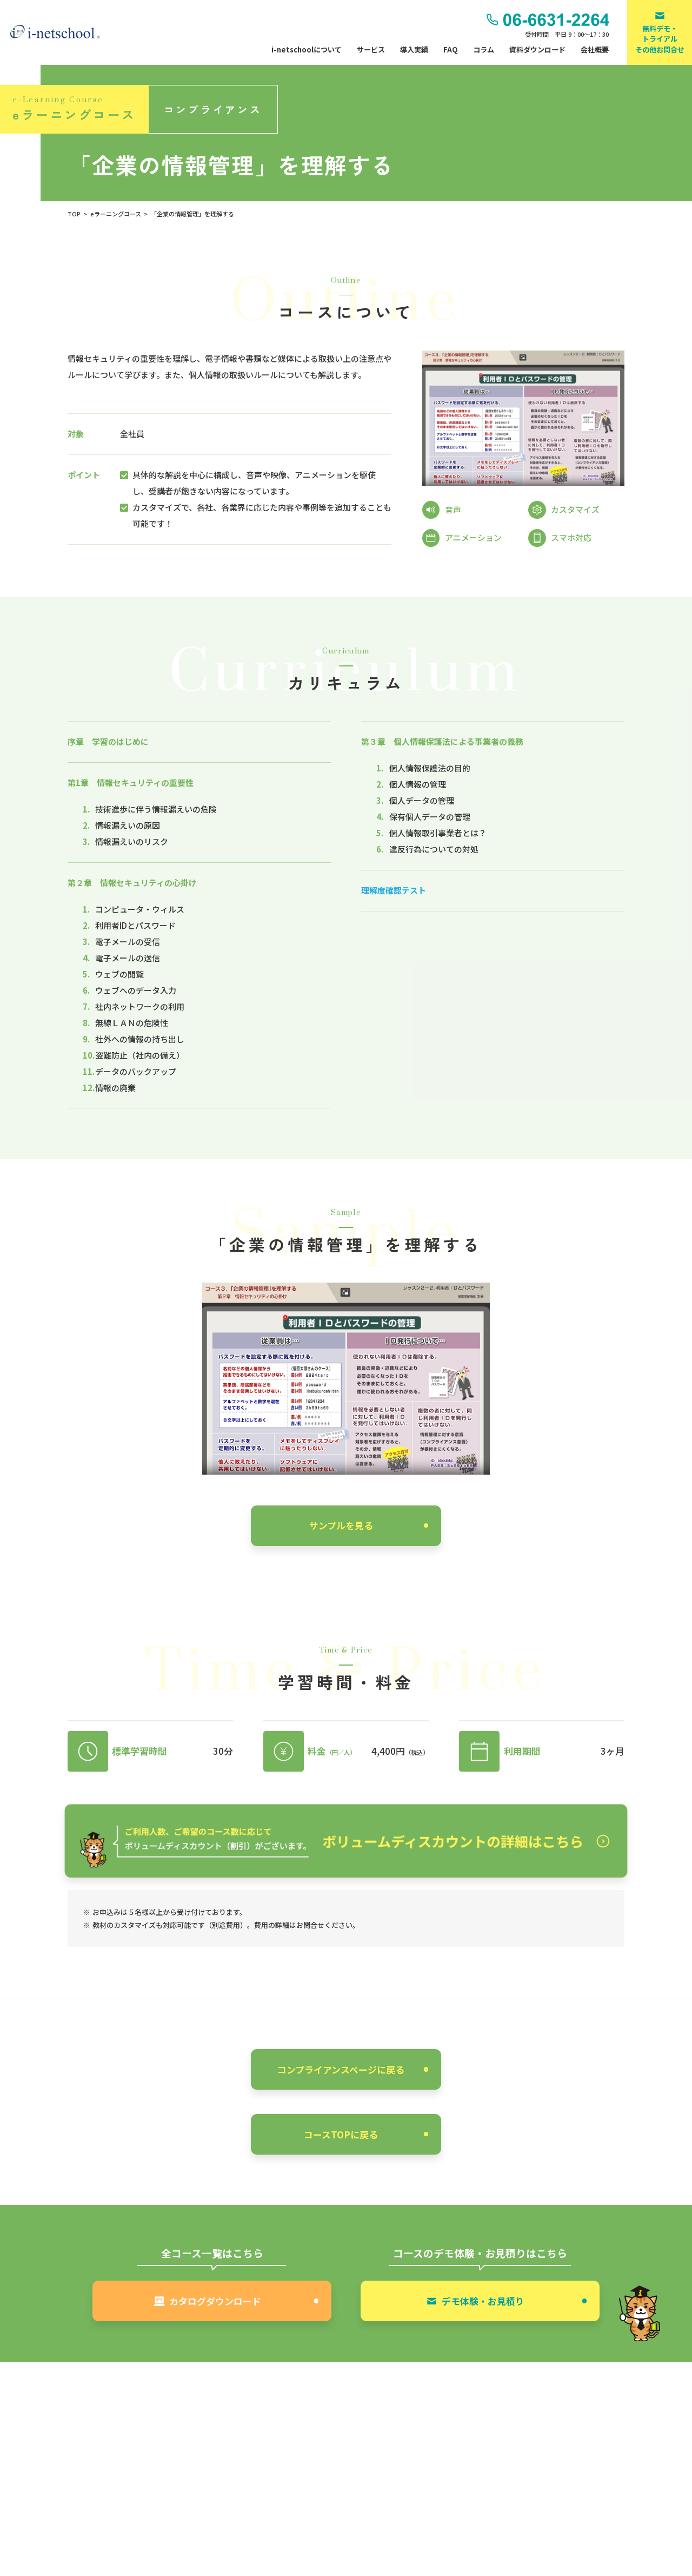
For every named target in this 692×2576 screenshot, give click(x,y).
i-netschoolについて (306, 49)
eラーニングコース (115, 213)
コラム (483, 49)
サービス (371, 49)
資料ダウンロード (537, 49)
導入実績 (414, 49)
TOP (74, 213)
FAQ (450, 49)
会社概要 (595, 49)
